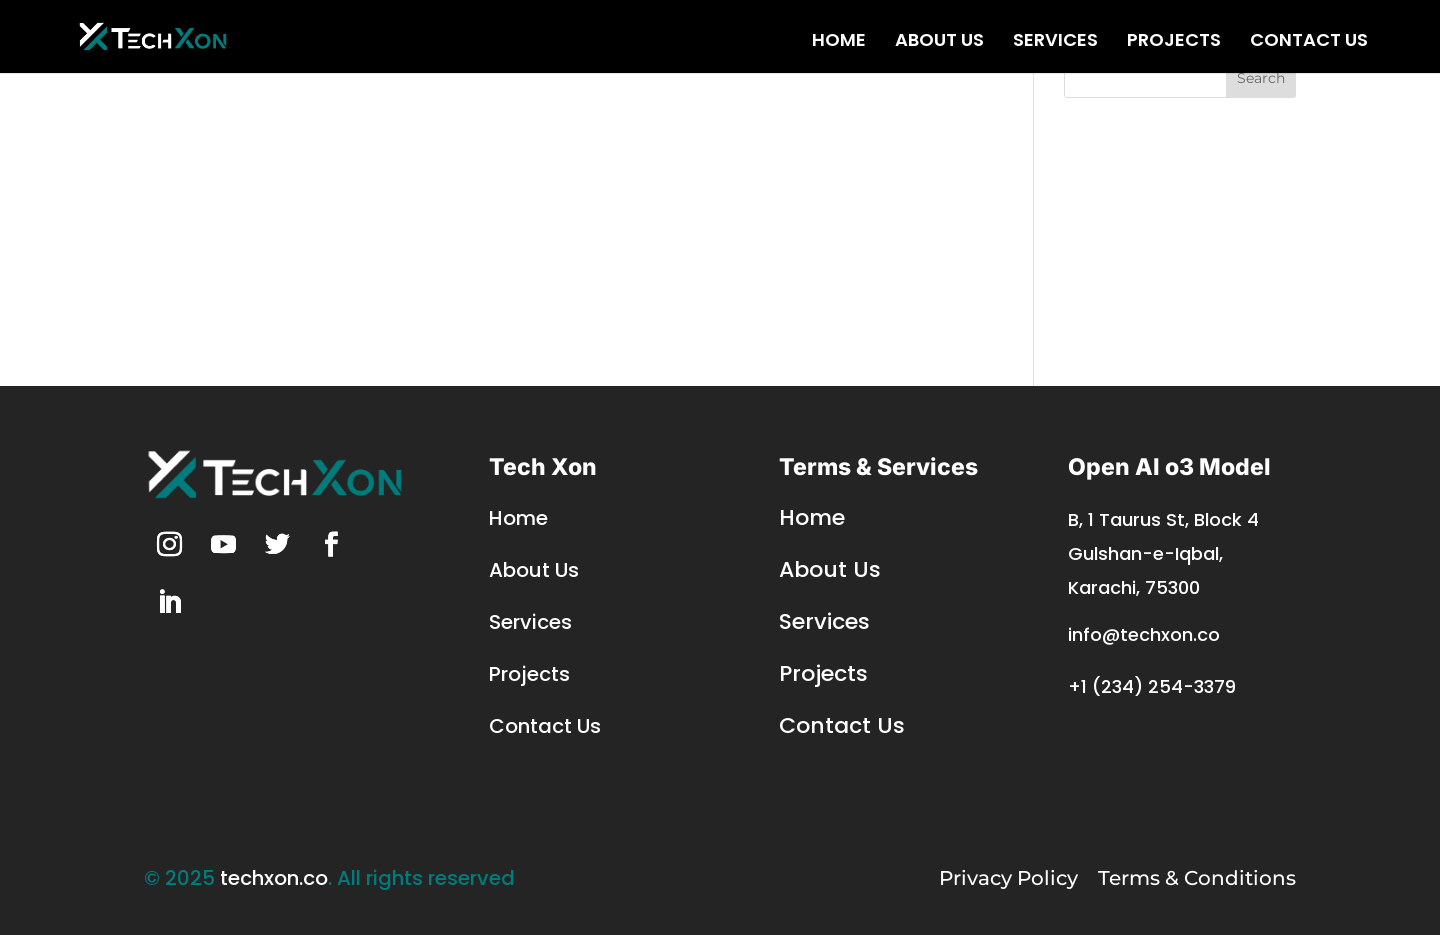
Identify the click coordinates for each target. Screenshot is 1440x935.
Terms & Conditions (1197, 878)
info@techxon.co (1144, 634)
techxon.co (274, 878)
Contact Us (1309, 45)
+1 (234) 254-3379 (1152, 686)
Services (1055, 45)
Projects (1174, 45)
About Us (939, 45)
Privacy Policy (1008, 878)
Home (839, 45)
